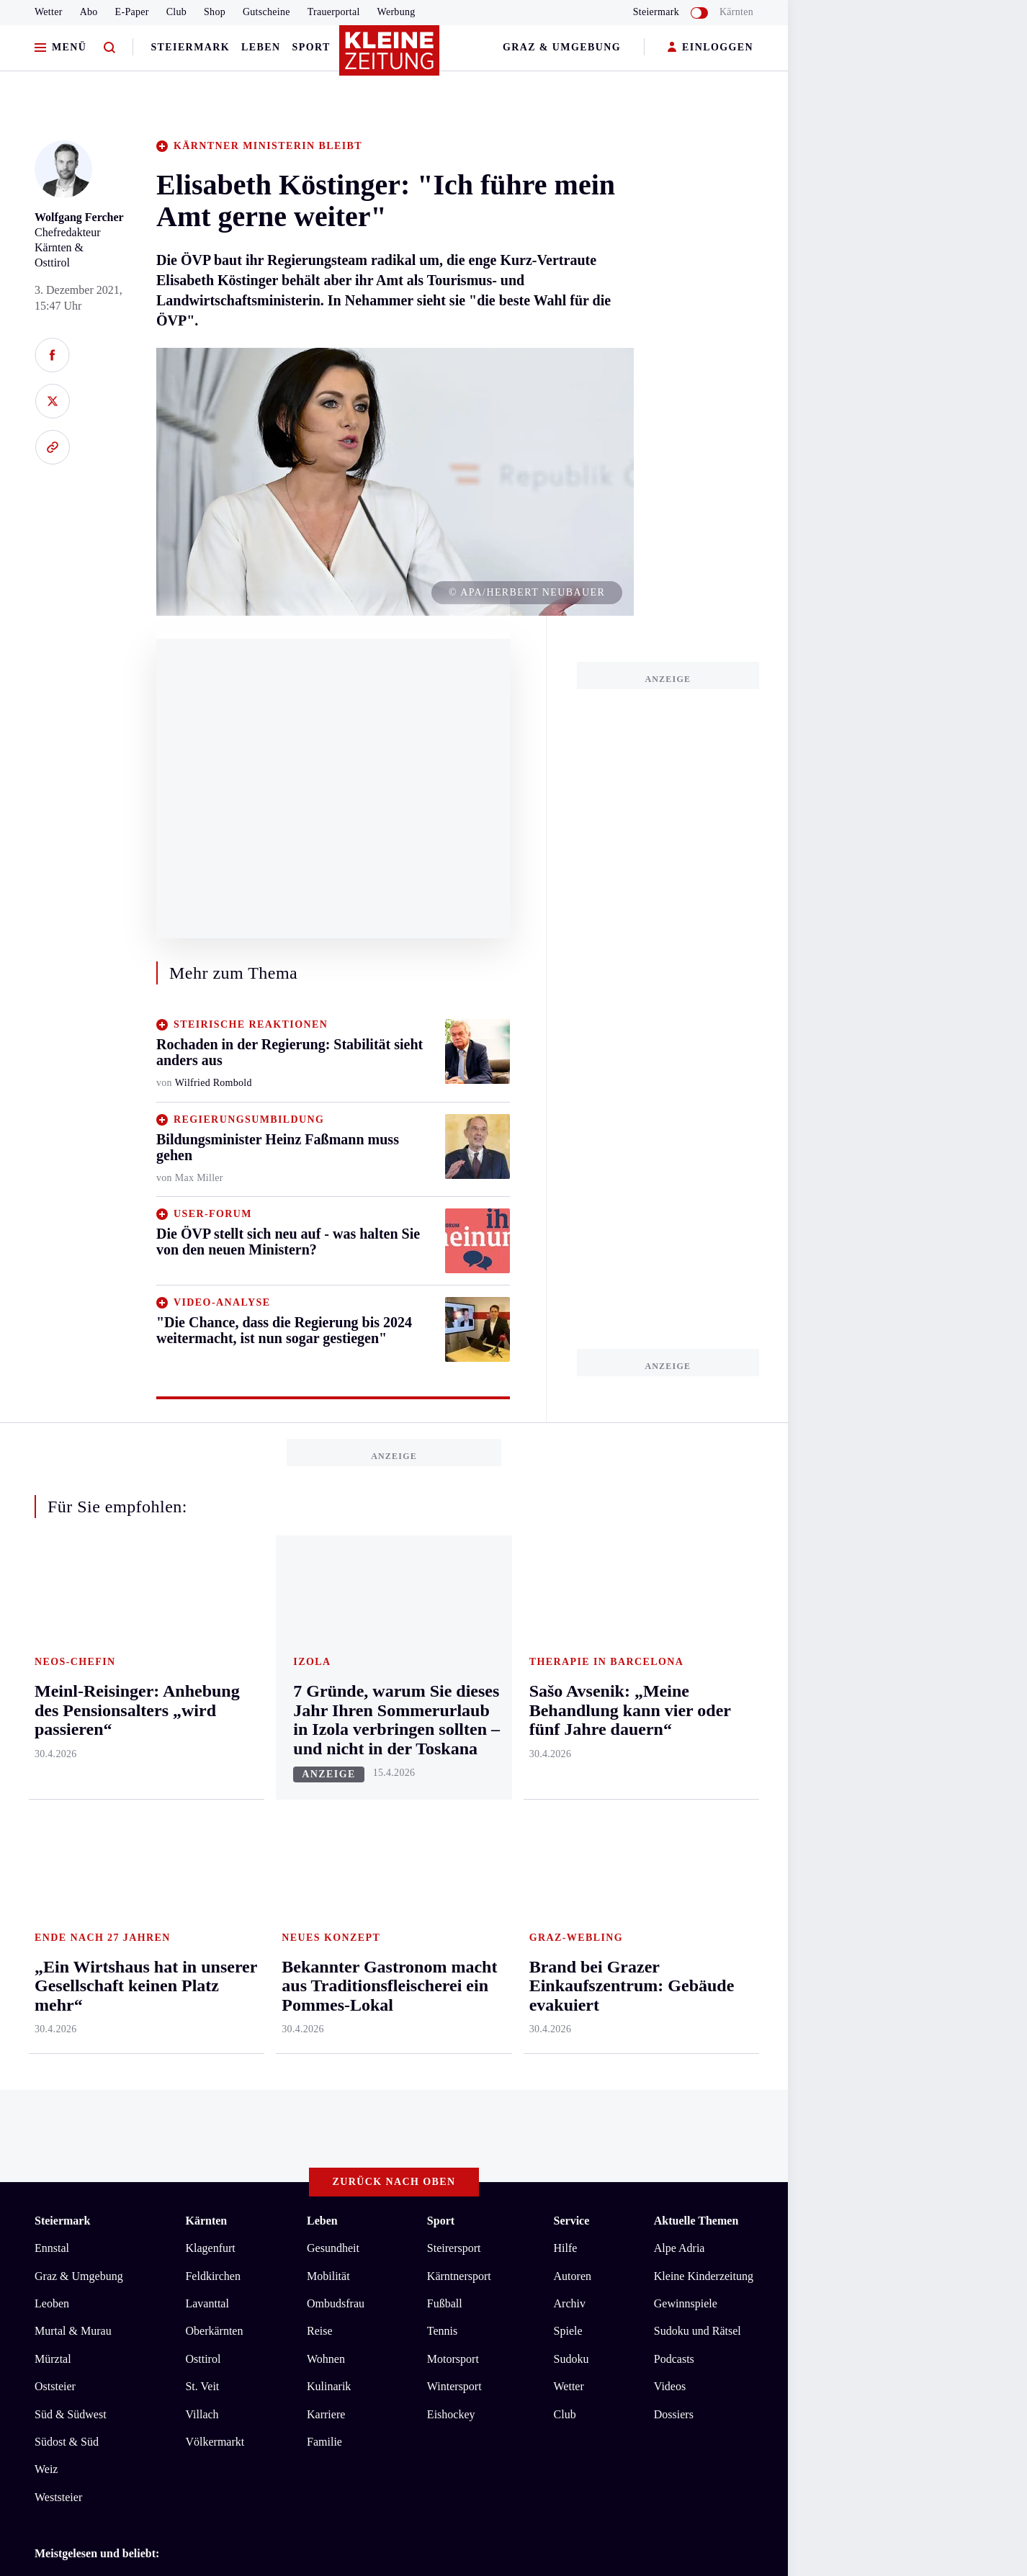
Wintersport (454, 1810)
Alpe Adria (679, 1672)
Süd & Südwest (71, 1837)
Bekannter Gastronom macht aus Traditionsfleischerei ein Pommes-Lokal (229, 2027)
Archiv (570, 1727)
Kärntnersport (459, 1699)
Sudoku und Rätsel (697, 1755)
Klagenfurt (210, 1672)
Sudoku (571, 1783)
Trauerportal (334, 11)
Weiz (46, 1893)
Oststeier (55, 1810)
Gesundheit (333, 1672)
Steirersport (454, 1672)
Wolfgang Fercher (79, 217)
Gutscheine (266, 11)
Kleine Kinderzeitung (703, 1699)
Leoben (52, 1727)
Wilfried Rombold (213, 1082)
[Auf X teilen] (52, 401)
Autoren (572, 1699)
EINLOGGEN (710, 48)
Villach (201, 1837)
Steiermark (190, 47)
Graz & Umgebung (562, 47)
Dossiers (674, 1837)
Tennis (442, 1755)
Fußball (444, 1727)
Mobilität (328, 1699)
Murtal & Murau (73, 1755)
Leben (260, 47)
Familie (324, 1865)
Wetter (49, 11)
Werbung (396, 11)
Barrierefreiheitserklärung (275, 2128)
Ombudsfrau (335, 1727)
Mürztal (53, 1783)
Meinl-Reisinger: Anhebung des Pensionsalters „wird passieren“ (208, 2071)
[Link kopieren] (52, 447)
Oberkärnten (214, 1755)
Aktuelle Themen (696, 1644)
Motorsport (453, 1783)
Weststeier (58, 1921)
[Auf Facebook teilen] (52, 355)
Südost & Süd (67, 1865)
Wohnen (326, 1783)
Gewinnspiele (685, 1727)
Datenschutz (168, 2128)
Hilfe (566, 1672)
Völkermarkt (214, 1865)
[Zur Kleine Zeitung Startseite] (390, 57)
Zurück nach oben (394, 1605)
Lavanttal (206, 1727)
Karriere (326, 1837)
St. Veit (202, 1810)
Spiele (568, 1755)
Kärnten (736, 11)
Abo (89, 11)
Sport (311, 47)
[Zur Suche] (109, 48)
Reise (320, 1755)
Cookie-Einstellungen (406, 2128)
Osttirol (202, 1783)
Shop (214, 11)
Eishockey (451, 1837)
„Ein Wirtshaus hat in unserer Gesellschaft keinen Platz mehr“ (203, 2004)
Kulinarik (329, 1810)
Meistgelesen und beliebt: (97, 1977)
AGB (114, 2128)
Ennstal (52, 1672)
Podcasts (674, 1783)
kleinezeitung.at (114, 2178)
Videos (670, 1810)
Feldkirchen (212, 1699)
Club (176, 11)
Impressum (62, 2128)
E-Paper (132, 11)
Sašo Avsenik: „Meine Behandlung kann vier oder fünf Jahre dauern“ (220, 2048)
